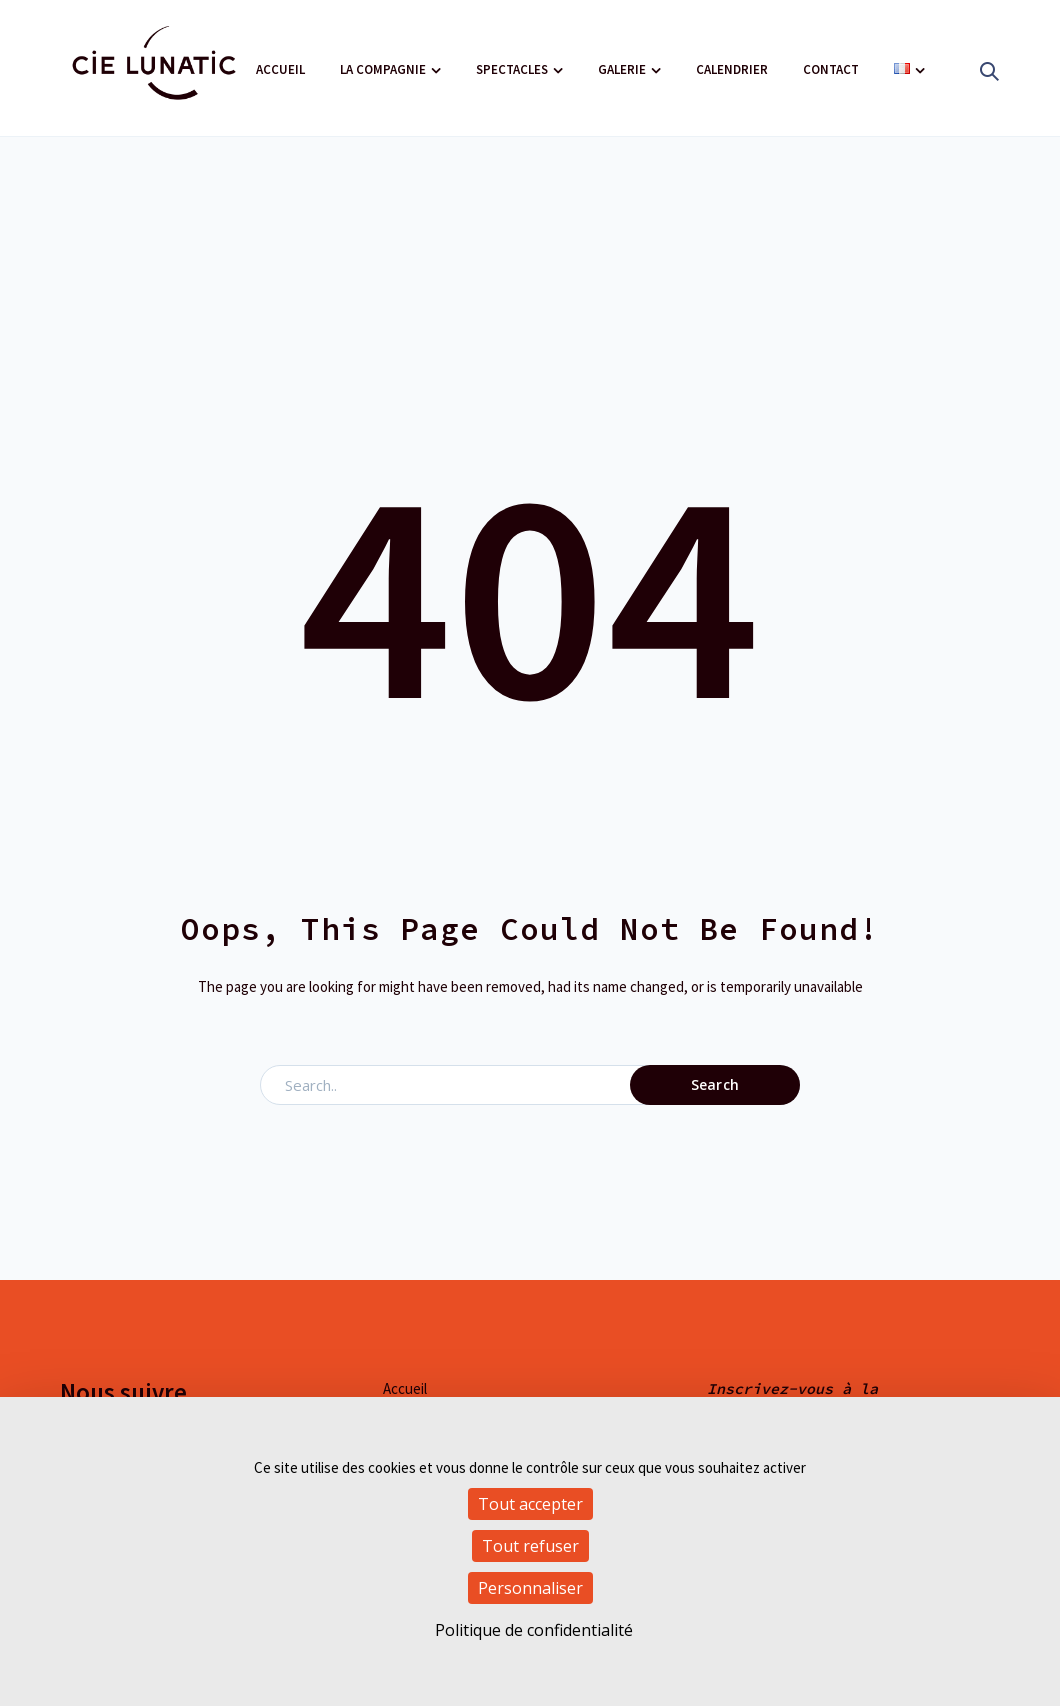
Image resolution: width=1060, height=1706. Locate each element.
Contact (831, 69)
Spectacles (512, 69)
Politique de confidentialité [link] (534, 1630)
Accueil (280, 69)
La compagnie (383, 69)
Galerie (622, 69)
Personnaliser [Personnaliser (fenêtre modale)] (530, 1588)
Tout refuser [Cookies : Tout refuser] (530, 1546)
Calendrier (732, 69)
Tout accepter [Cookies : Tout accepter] (530, 1504)
